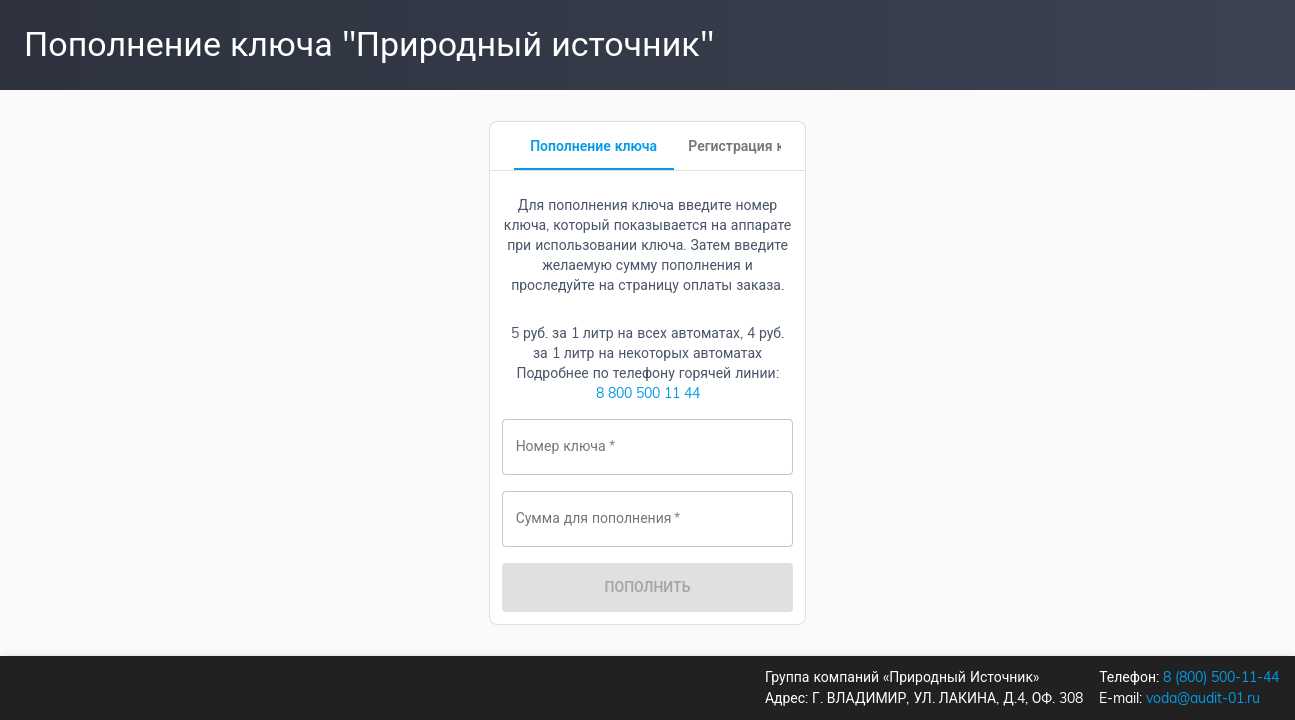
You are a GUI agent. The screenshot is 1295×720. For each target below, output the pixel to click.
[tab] (594, 146)
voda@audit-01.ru (1203, 698)
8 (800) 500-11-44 (1221, 677)
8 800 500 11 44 (648, 393)
